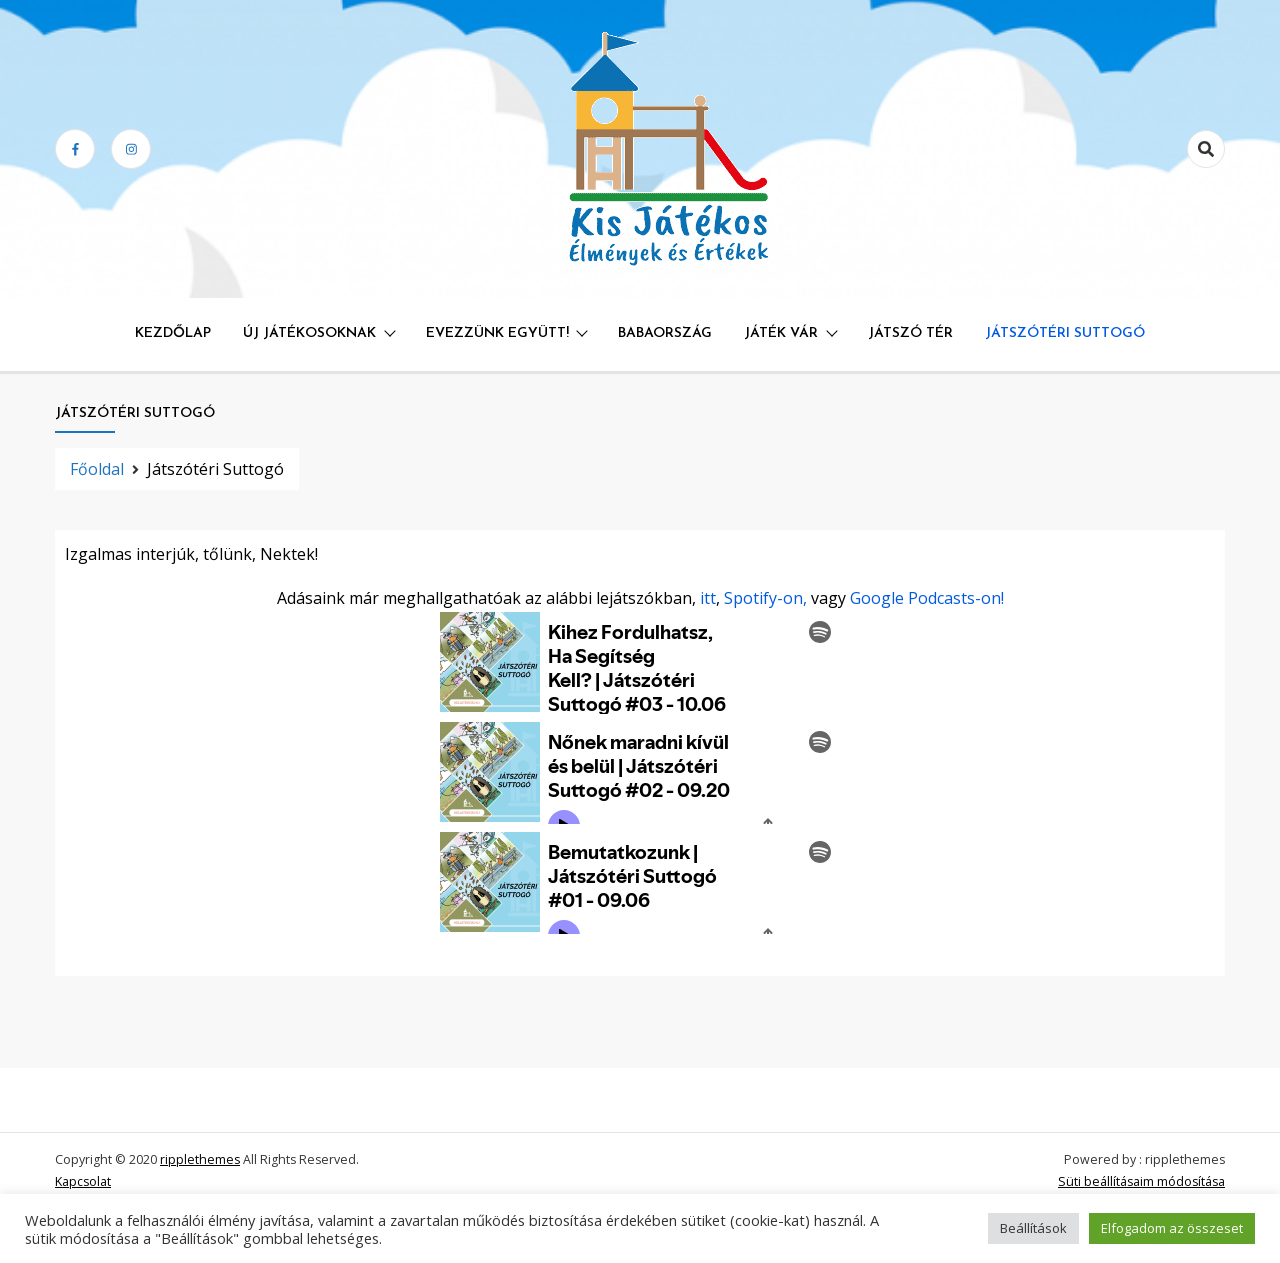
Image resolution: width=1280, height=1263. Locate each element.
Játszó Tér (910, 333)
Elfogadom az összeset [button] (1172, 1228)
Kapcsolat (83, 1181)
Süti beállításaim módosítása (1141, 1181)
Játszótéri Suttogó (1065, 333)
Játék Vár (781, 333)
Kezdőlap (173, 333)
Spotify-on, (765, 598)
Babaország (665, 333)
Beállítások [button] (1033, 1228)
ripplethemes (200, 1159)
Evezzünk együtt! (497, 333)
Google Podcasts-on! (927, 598)
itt (708, 598)
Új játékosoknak (309, 333)
